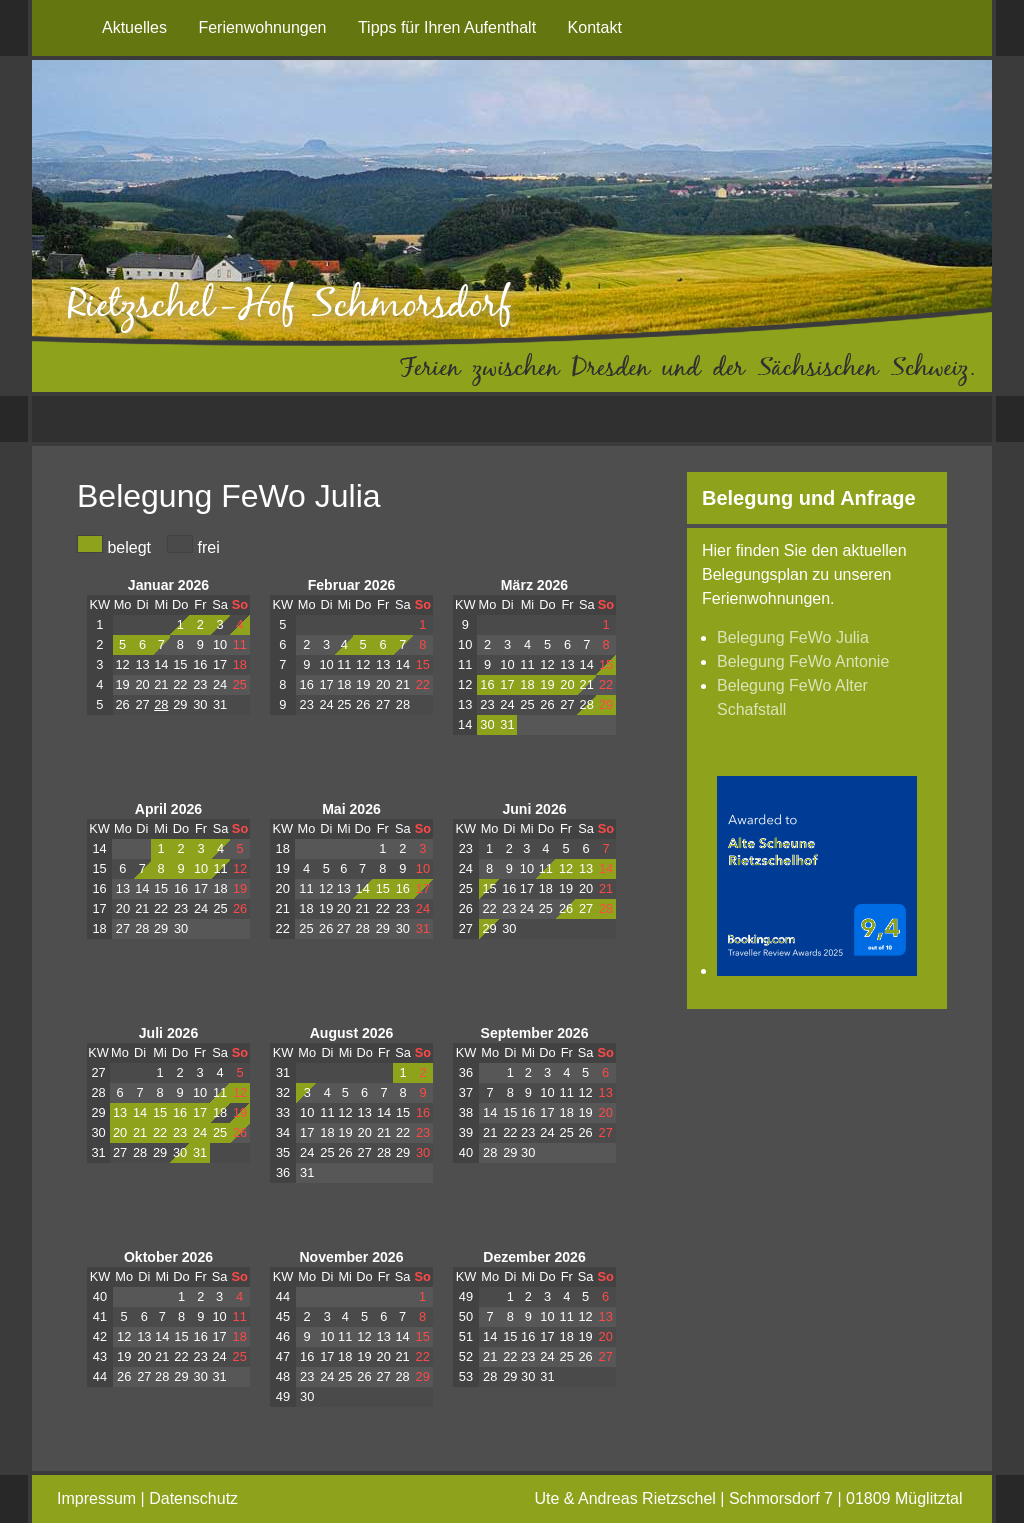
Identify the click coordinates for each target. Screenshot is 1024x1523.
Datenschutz (193, 1498)
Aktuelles (134, 27)
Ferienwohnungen (262, 27)
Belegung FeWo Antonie (803, 661)
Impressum (96, 1498)
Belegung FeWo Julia (793, 637)
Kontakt (595, 27)
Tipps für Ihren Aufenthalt (447, 27)
